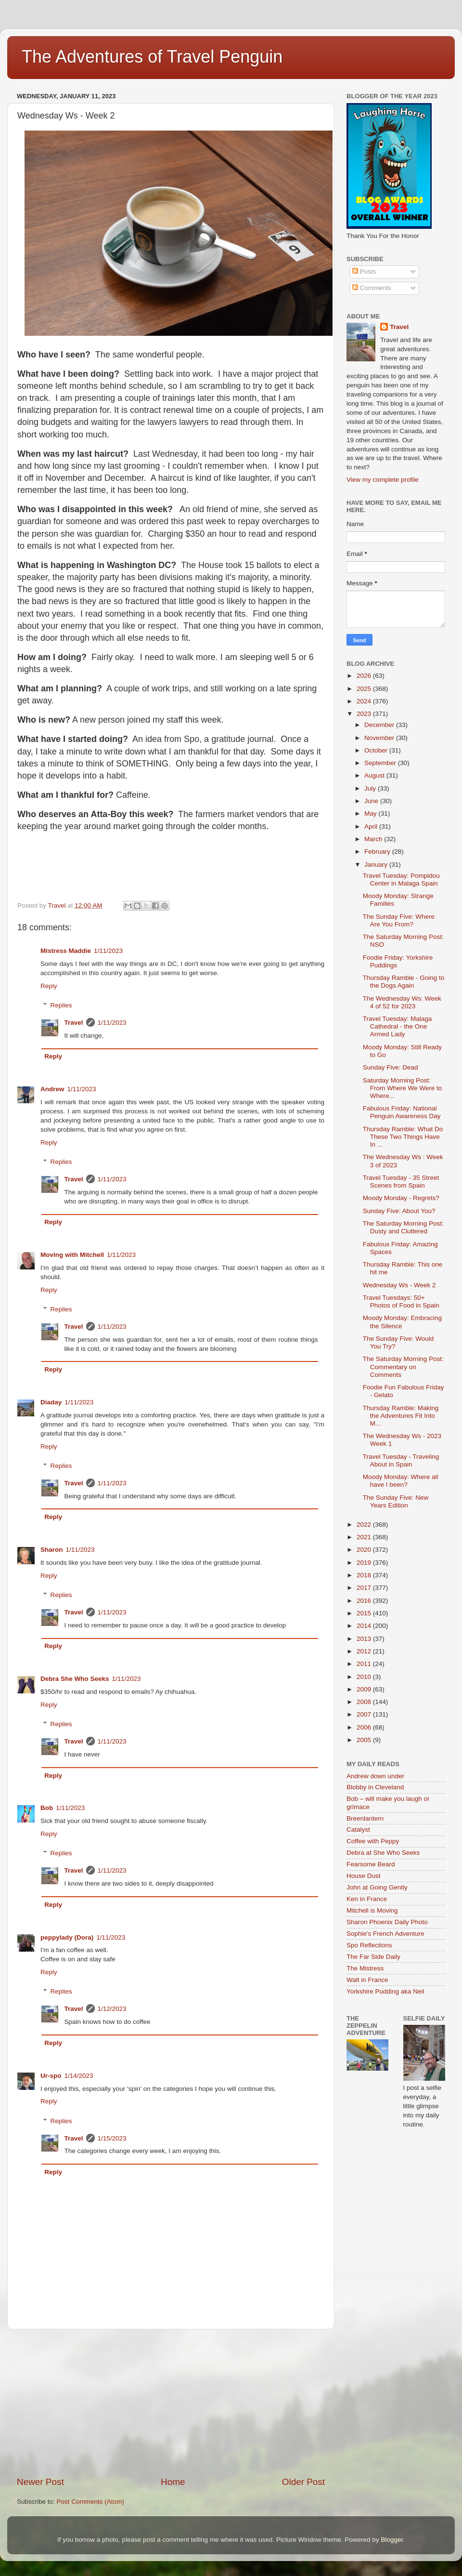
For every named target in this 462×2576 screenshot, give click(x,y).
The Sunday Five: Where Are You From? (399, 920)
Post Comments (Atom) (90, 2501)
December (380, 724)
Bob (46, 1807)
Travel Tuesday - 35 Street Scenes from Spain (401, 1181)
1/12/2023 (112, 2008)
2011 (365, 1663)
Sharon (51, 1549)
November (380, 737)
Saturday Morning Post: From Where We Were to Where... (402, 1088)
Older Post (303, 2482)
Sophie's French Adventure (385, 1933)
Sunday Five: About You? (399, 1211)
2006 (365, 1727)
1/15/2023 (112, 2138)
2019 (365, 1562)
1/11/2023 (108, 950)
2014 (365, 1625)
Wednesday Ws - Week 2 (399, 1285)
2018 (365, 1575)
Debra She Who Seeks (74, 1678)
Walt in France (367, 1979)
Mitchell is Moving (372, 1910)
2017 (365, 1587)
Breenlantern (365, 1818)
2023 (365, 713)
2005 (365, 1740)
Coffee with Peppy (372, 1841)
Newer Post (40, 2482)
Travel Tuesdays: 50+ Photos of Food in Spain (401, 1301)
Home (173, 2482)
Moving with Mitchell (72, 1254)
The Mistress (365, 1968)
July (371, 788)
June (372, 801)
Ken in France (366, 1898)
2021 (365, 1537)
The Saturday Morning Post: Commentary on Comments (403, 1366)
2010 (365, 1676)
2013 (365, 1638)
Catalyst (358, 1829)
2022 (365, 1524)
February (378, 851)
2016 (365, 1600)
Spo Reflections (369, 1945)
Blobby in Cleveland (375, 1787)
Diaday (51, 1402)
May (371, 813)
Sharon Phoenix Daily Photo (387, 1922)
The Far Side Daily (373, 1956)
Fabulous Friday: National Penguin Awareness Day (402, 1112)
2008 (365, 1701)
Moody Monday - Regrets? (401, 1198)
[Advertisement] (171, 2402)
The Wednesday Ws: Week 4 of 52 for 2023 (402, 1002)
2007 (365, 1714)
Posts (364, 271)
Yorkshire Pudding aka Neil (385, 1991)
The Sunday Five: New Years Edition (396, 1501)
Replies (61, 1005)
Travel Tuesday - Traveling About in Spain (401, 1460)
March (374, 839)
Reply (48, 986)
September (381, 762)
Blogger (392, 2539)
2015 (365, 1613)
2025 (365, 688)
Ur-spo (51, 2075)
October (376, 750)
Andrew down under (375, 1776)
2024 (365, 701)
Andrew (52, 1089)
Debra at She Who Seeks (383, 1852)
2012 (365, 1651)
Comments (371, 287)
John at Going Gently (377, 1887)
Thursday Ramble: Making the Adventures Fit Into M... (401, 1415)
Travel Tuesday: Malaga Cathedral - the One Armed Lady (397, 1026)
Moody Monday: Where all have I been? (400, 1480)
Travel (73, 1022)
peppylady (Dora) (66, 1937)
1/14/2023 (78, 2075)
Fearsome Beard (370, 1864)
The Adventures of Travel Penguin (152, 56)
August (375, 775)
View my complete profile (382, 479)
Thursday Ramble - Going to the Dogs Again (404, 981)
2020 (365, 1549)
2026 (365, 675)
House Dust (363, 1875)
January (376, 864)
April (371, 826)
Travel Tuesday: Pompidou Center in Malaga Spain (401, 879)
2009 (365, 1689)
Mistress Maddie (65, 950)
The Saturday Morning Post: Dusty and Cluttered (403, 1227)
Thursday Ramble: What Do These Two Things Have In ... (403, 1136)
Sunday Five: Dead (390, 1067)
